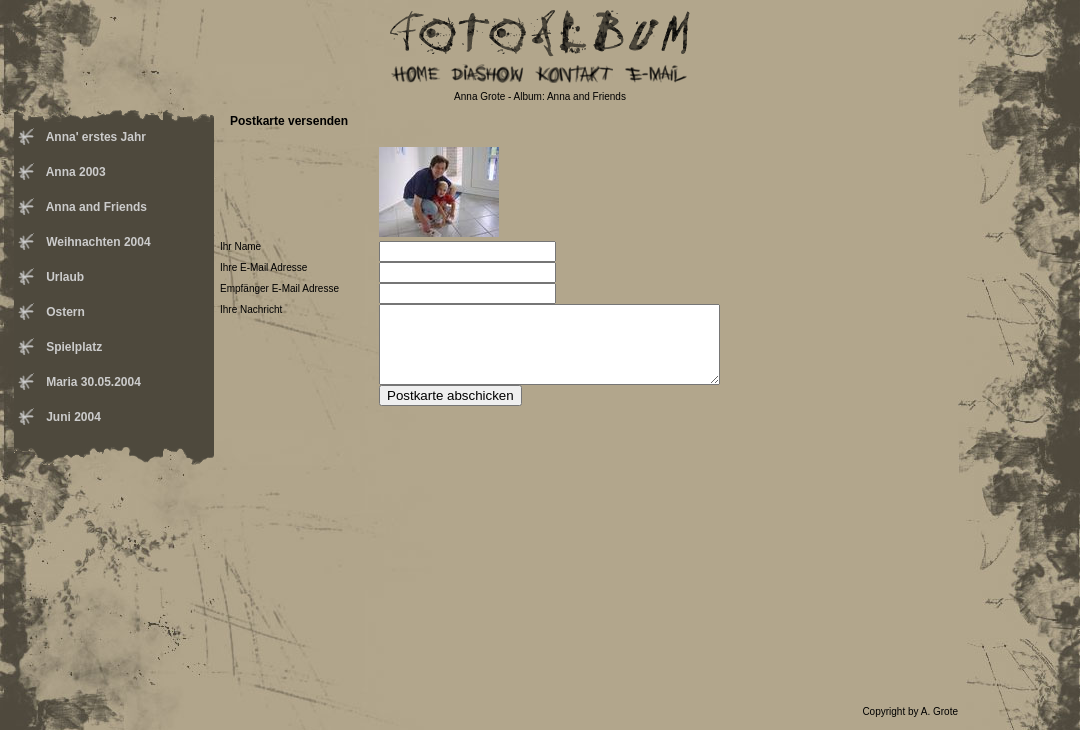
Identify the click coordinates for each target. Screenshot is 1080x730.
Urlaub (63, 277)
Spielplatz (72, 347)
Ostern (64, 312)
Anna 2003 (74, 172)
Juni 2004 (72, 417)
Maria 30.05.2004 (92, 382)
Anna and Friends (95, 207)
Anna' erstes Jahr (94, 137)
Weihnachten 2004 (97, 242)
